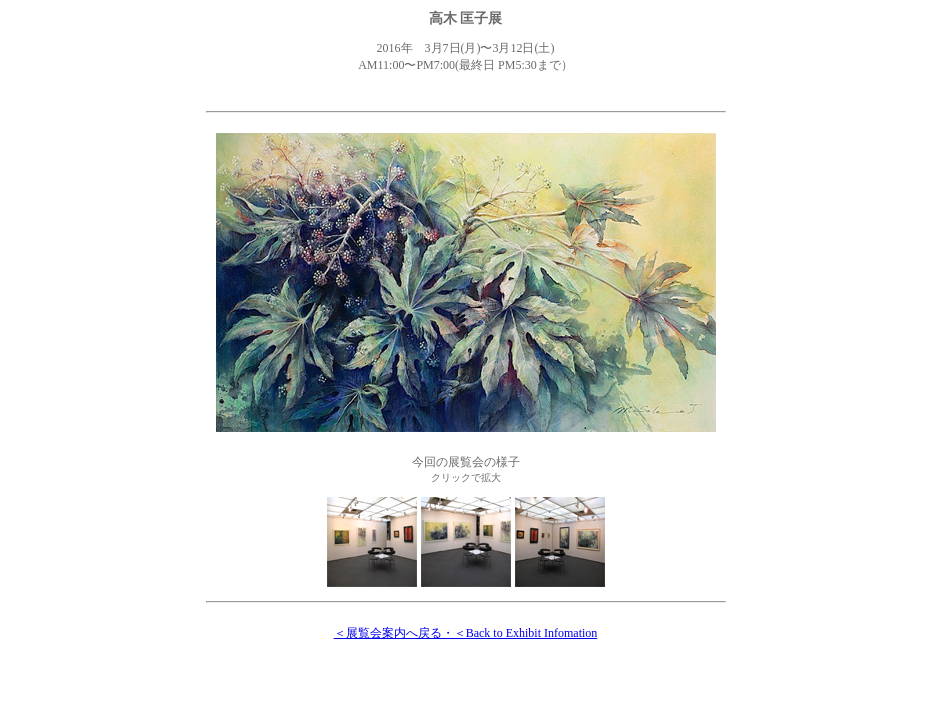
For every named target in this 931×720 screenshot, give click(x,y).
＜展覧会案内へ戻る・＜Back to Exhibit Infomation (466, 633)
